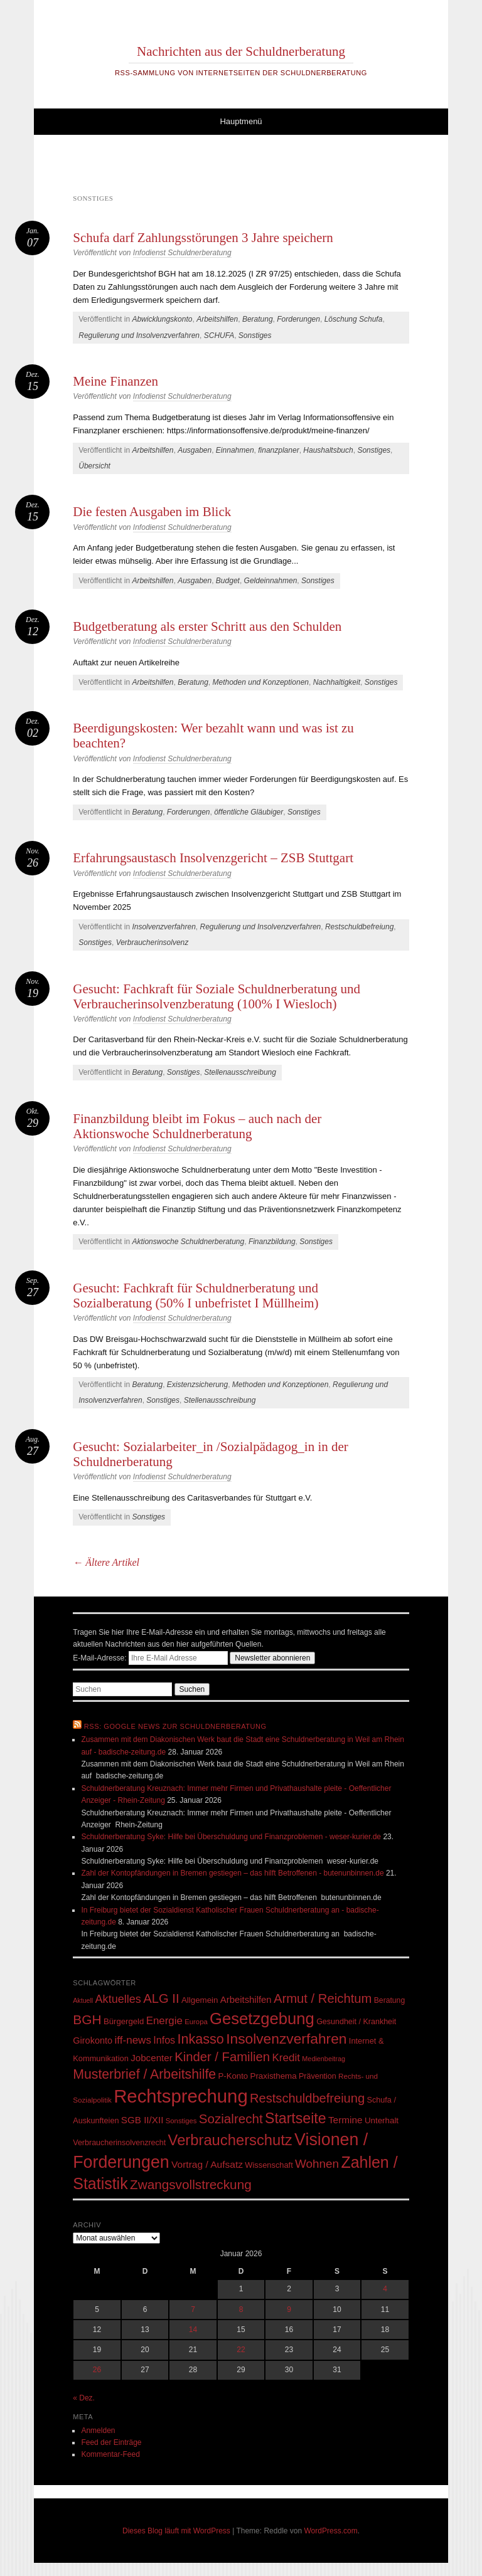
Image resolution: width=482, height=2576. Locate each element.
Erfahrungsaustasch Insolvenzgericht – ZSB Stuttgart (213, 857)
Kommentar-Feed (110, 2454)
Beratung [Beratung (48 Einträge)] (389, 2000)
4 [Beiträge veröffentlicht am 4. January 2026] (385, 2288)
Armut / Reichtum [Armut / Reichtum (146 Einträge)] (323, 1998)
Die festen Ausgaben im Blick (152, 511)
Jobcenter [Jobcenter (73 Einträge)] (152, 2057)
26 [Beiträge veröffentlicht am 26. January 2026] (97, 2369)
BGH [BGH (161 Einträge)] (87, 2019)
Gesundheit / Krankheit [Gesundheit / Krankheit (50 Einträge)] (356, 2021)
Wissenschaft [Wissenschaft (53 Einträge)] (268, 2165)
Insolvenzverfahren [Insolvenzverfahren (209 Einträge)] (286, 2038)
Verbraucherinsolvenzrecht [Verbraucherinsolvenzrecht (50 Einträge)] (119, 2142)
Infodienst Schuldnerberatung (182, 252)
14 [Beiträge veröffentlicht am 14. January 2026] (193, 2329)
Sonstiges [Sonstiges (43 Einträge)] (181, 2121)
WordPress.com (331, 2530)
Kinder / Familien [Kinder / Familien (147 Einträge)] (222, 2057)
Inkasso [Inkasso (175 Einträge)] (200, 2039)
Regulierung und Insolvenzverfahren (139, 335)
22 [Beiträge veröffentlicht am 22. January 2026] (241, 2349)
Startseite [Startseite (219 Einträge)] (295, 2118)
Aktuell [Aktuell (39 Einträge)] (83, 2000)
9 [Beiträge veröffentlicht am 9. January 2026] (289, 2309)
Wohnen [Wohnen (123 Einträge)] (317, 2163)
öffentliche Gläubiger (248, 812)
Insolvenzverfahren (163, 926)
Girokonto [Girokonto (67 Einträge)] (92, 2040)
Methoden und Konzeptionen (261, 682)
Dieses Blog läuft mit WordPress (176, 2530)
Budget (228, 580)
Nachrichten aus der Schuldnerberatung (241, 51)
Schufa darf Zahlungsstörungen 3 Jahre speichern (203, 237)
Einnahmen (235, 450)
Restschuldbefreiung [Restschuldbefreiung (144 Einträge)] (307, 2098)
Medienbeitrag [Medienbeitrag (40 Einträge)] (323, 2058)
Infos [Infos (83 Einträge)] (164, 2039)
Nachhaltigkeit (336, 682)
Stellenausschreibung (240, 1072)
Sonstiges (255, 335)
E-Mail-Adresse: (151, 1658)
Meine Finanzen (115, 381)
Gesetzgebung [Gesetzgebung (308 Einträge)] (262, 2018)
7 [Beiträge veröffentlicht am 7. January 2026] (193, 2309)
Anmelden (98, 2430)
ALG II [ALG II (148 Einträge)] (161, 1998)
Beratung (257, 319)
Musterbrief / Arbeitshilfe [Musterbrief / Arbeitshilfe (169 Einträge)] (144, 2074)
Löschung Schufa (353, 319)
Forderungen (298, 319)
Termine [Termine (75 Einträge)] (345, 2119)
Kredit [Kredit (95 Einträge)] (286, 2058)
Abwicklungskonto (162, 319)
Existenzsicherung (197, 1384)
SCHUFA (219, 335)
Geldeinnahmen (270, 580)
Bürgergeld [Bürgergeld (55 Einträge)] (124, 2021)
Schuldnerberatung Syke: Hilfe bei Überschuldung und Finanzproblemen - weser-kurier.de (231, 1836)
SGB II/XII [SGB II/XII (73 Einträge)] (142, 2119)
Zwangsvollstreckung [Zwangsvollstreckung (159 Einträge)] (191, 2184)
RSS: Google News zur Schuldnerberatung (175, 1726)
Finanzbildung (272, 1241)
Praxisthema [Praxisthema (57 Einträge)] (273, 2076)
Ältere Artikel (106, 1562)
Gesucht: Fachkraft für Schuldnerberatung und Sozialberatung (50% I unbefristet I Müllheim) (195, 1295)
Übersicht (94, 466)
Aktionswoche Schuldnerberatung (188, 1241)
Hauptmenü (241, 121)
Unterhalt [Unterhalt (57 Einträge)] (382, 2120)
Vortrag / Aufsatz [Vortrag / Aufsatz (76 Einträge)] (207, 2164)
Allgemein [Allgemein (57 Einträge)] (199, 2000)
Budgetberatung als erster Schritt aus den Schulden (207, 626)
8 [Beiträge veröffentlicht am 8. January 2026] (241, 2309)
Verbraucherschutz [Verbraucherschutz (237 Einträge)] (230, 2139)
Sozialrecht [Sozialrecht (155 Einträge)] (231, 2118)
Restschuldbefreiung (359, 926)
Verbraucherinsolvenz (152, 942)
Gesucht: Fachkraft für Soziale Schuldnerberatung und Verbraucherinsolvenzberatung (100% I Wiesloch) (216, 996)
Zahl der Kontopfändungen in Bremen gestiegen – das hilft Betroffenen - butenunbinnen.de (232, 1873)
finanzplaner (278, 450)
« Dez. (84, 2398)
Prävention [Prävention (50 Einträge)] (317, 2076)
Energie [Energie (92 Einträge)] (164, 2021)
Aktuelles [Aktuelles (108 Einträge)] (118, 1999)
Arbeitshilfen (217, 319)
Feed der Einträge (111, 2442)
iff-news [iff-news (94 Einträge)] (133, 2040)
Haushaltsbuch (328, 450)
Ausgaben (195, 450)
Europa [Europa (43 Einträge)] (196, 2021)
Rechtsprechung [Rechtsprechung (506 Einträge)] (181, 2096)
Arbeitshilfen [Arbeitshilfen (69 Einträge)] (246, 2000)
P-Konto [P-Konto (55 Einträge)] (233, 2076)
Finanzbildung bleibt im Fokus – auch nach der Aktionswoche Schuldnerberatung (197, 1126)
